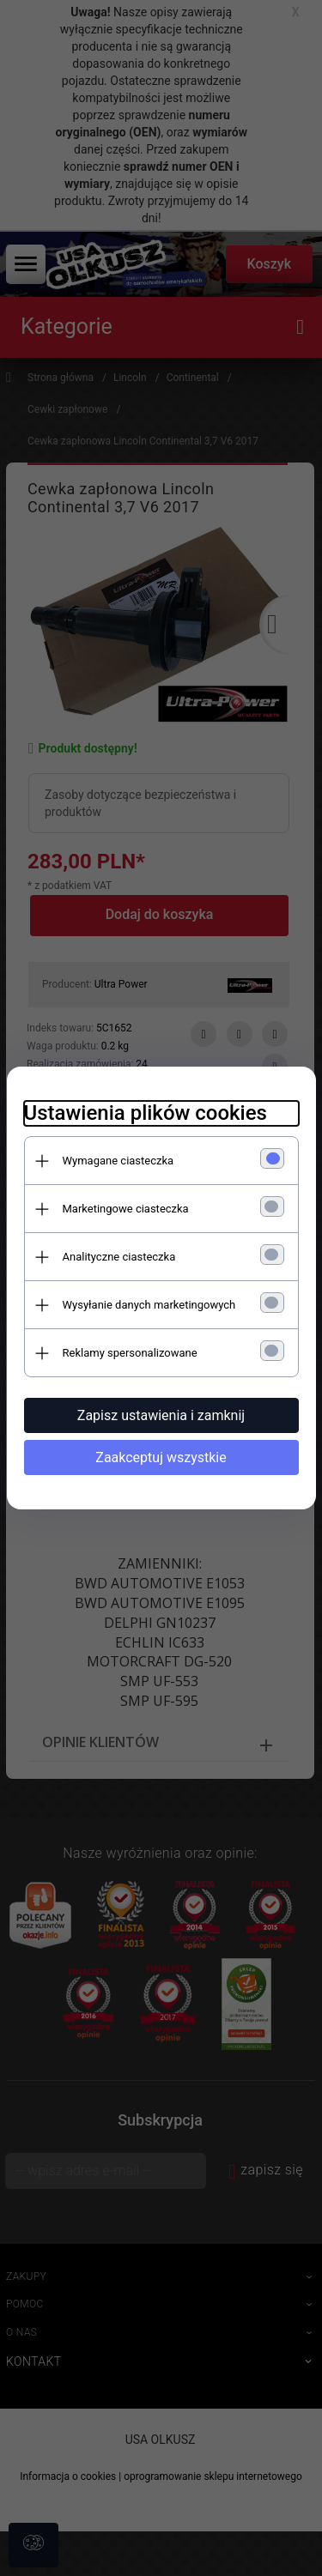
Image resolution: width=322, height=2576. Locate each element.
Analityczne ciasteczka (119, 1256)
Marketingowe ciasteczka (126, 1208)
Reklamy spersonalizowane (130, 1352)
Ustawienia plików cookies (145, 1113)
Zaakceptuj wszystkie (160, 1457)
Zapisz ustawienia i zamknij (161, 1415)
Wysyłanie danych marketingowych (149, 1304)
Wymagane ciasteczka (118, 1160)
